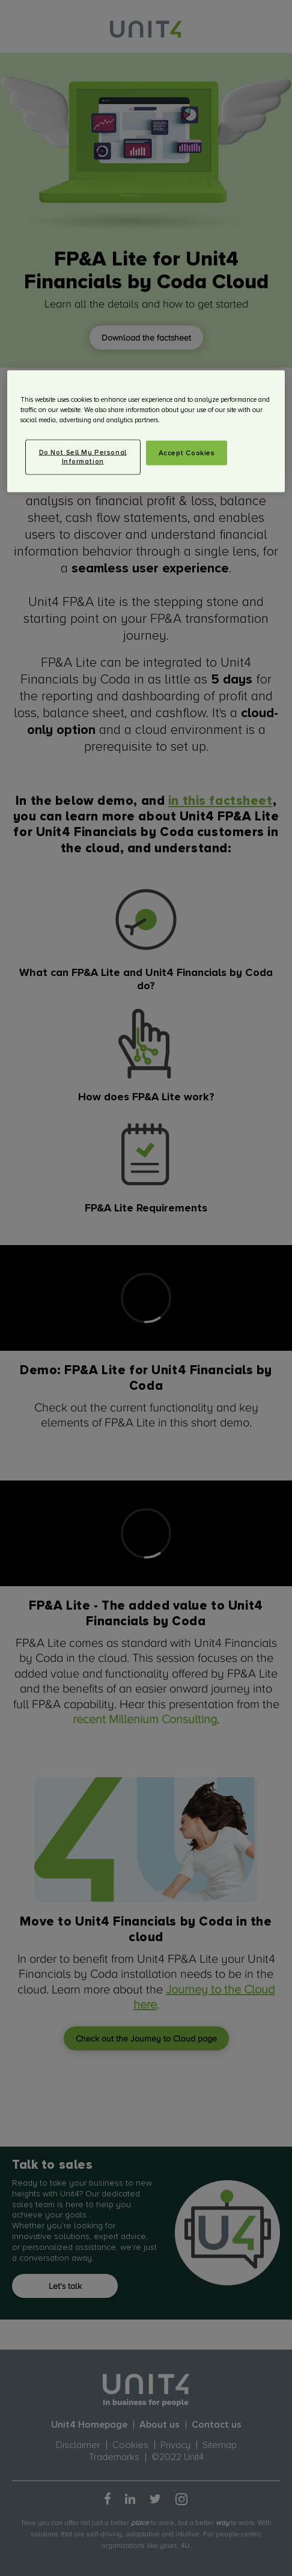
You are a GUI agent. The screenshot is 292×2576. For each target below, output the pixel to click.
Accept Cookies (187, 452)
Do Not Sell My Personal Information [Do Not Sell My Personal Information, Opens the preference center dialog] (83, 456)
